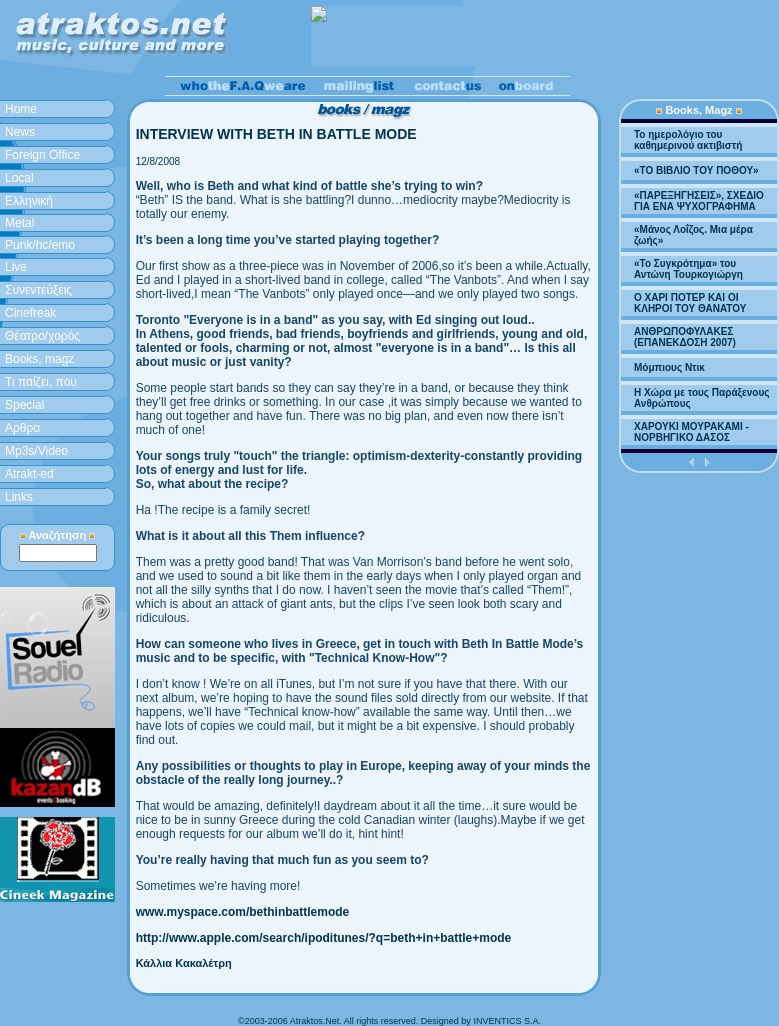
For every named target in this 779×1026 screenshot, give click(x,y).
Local (19, 178)
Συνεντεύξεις (38, 290)
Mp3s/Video (36, 451)
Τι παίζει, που (41, 382)
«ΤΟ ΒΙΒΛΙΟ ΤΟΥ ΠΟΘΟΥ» (696, 170)
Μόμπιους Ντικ (669, 367)
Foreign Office (42, 155)
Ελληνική (29, 201)
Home (21, 109)
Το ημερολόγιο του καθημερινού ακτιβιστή (688, 140)
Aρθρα (22, 428)
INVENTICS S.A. (507, 1021)
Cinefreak (30, 313)
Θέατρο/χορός (42, 336)
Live (16, 267)
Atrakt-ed (29, 474)
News (20, 132)
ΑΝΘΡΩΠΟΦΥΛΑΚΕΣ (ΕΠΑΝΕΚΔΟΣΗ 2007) (685, 337)
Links (19, 497)
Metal (19, 223)
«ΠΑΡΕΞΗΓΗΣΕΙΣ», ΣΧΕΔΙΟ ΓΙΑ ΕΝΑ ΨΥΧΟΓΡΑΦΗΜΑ (699, 201)
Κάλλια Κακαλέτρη (184, 963)
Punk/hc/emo (40, 245)
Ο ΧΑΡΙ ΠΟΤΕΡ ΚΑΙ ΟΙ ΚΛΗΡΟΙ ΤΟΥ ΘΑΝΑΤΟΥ (690, 303)
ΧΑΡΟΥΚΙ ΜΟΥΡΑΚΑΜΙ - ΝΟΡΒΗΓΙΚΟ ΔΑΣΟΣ (691, 432)
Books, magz (39, 359)
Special (24, 405)
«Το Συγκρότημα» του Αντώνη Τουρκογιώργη (688, 269)
